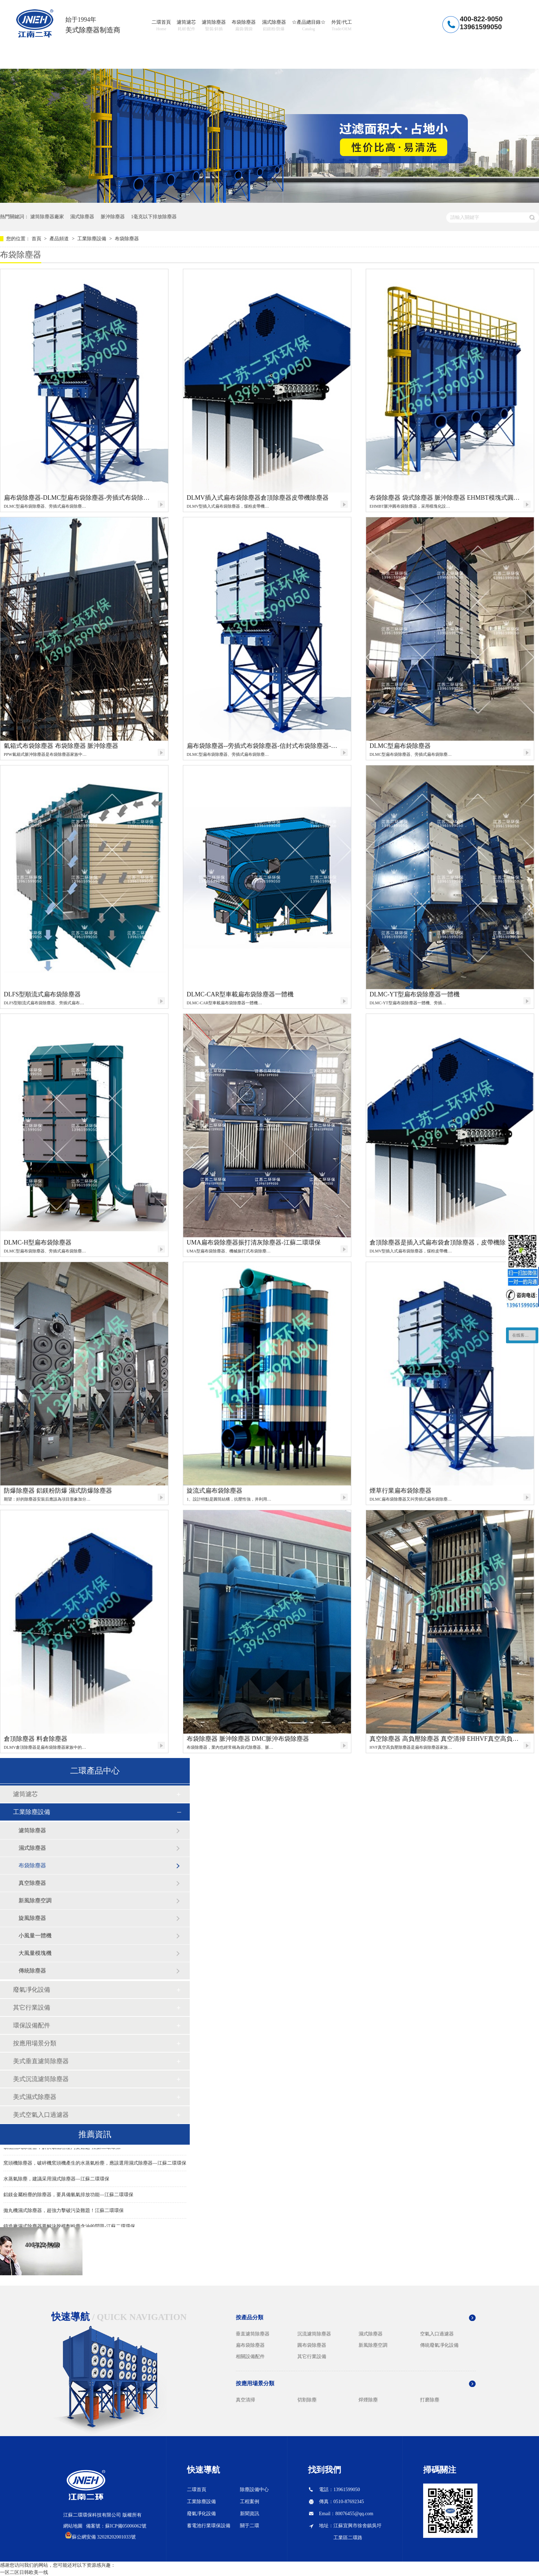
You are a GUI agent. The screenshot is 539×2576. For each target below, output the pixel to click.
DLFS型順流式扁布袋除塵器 (42, 994)
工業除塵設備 (92, 238)
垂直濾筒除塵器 (253, 2333)
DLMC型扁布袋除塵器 (400, 745)
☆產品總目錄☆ (309, 26)
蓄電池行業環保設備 (208, 2525)
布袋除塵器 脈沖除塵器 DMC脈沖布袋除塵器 (248, 1738)
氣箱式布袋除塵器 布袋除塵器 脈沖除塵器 (61, 745)
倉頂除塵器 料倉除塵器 (35, 1738)
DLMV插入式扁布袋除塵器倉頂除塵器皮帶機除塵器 (258, 497)
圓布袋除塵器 (311, 2345)
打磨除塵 (429, 2399)
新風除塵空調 (35, 1900)
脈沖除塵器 (113, 216)
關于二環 (249, 2525)
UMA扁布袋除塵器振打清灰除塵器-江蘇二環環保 (254, 1242)
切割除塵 (307, 2399)
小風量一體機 (35, 1935)
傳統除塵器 (32, 1971)
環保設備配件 (31, 2025)
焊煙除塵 (368, 2399)
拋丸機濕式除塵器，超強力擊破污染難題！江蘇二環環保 (63, 2211)
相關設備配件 (250, 2356)
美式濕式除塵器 (34, 2096)
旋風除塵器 (32, 1918)
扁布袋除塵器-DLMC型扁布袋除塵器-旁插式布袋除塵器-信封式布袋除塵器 (80, 497)
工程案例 (249, 2501)
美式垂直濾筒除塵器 (41, 2061)
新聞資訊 (249, 2513)
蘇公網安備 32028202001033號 (104, 2537)
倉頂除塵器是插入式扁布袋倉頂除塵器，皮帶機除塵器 (444, 1242)
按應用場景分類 (34, 2043)
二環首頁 (161, 26)
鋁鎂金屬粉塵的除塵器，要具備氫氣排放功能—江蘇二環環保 (68, 2195)
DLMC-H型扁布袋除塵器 (38, 1242)
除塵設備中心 (254, 2489)
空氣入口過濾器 (437, 2333)
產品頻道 (60, 238)
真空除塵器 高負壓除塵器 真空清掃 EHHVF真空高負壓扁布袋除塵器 (445, 1738)
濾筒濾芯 (186, 26)
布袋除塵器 (244, 26)
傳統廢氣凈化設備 (439, 2345)
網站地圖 (72, 2526)
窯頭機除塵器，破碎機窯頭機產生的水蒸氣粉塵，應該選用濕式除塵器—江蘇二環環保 (94, 2164)
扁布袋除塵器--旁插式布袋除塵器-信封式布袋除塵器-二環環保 (263, 745)
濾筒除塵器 (214, 26)
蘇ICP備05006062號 (125, 2526)
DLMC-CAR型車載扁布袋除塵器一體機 (240, 994)
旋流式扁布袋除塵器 (214, 1490)
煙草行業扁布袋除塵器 (400, 1490)
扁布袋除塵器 (250, 2345)
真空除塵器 (32, 1883)
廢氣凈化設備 (31, 1989)
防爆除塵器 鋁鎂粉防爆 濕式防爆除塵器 (58, 1490)
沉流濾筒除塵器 (314, 2333)
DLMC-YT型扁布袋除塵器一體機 (415, 994)
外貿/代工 (341, 26)
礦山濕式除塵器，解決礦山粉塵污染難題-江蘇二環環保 (62, 2148)
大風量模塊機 (35, 1953)
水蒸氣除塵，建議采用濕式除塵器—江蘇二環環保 (56, 2179)
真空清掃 (245, 2399)
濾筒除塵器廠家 (47, 216)
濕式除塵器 (274, 26)
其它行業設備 (31, 2007)
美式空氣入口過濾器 (41, 2114)
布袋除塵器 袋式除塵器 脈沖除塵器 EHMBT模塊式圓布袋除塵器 (445, 497)
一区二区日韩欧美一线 (24, 2572)
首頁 (37, 238)
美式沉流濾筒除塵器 (41, 2079)
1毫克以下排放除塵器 (154, 216)
